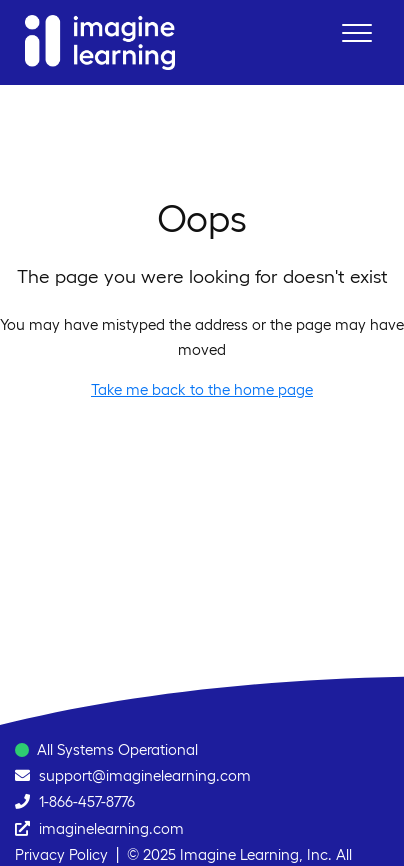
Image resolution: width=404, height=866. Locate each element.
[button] (356, 32)
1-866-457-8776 (87, 801)
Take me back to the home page (202, 389)
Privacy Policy (61, 854)
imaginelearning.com (111, 828)
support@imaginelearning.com (145, 775)
